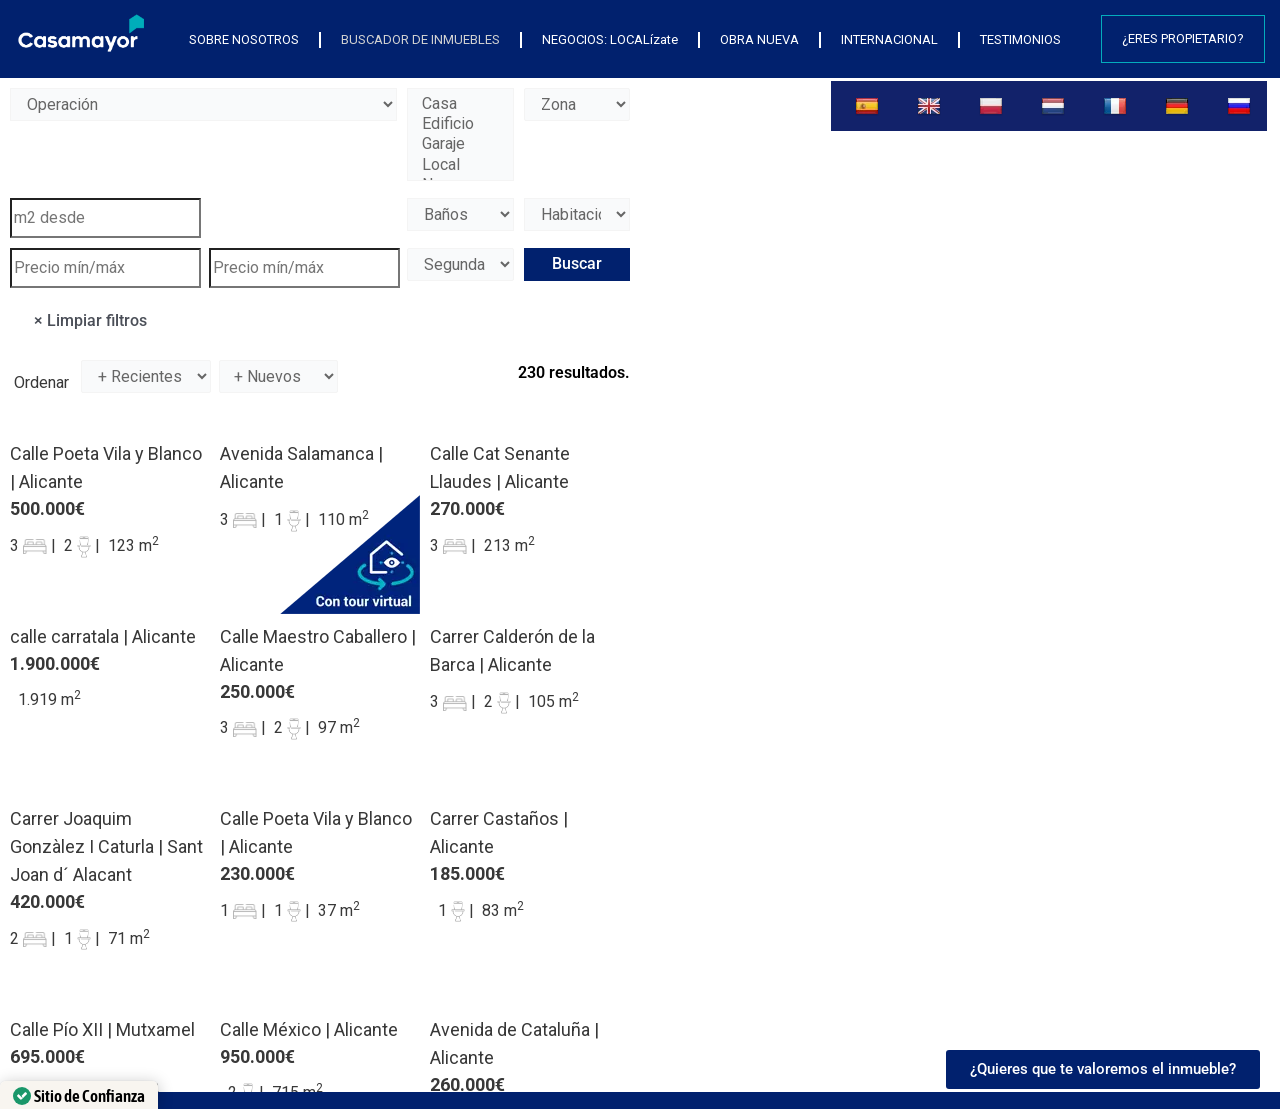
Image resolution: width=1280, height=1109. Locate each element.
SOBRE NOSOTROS (244, 39)
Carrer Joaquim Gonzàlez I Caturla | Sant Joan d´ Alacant (106, 846)
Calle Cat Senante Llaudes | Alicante (500, 467)
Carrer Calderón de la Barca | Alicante (512, 650)
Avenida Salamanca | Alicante (301, 467)
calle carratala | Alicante (103, 636)
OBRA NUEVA (759, 39)
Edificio (460, 124)
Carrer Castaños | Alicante (499, 832)
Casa (460, 104)
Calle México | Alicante (309, 1029)
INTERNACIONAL (889, 39)
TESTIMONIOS (1020, 39)
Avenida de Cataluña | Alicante (514, 1043)
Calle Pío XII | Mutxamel (102, 1029)
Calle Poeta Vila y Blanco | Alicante (106, 467)
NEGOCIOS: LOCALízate (610, 39)
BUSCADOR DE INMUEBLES (420, 39)
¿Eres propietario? (1183, 38)
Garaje (460, 144)
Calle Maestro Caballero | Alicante (318, 650)
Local (460, 165)
